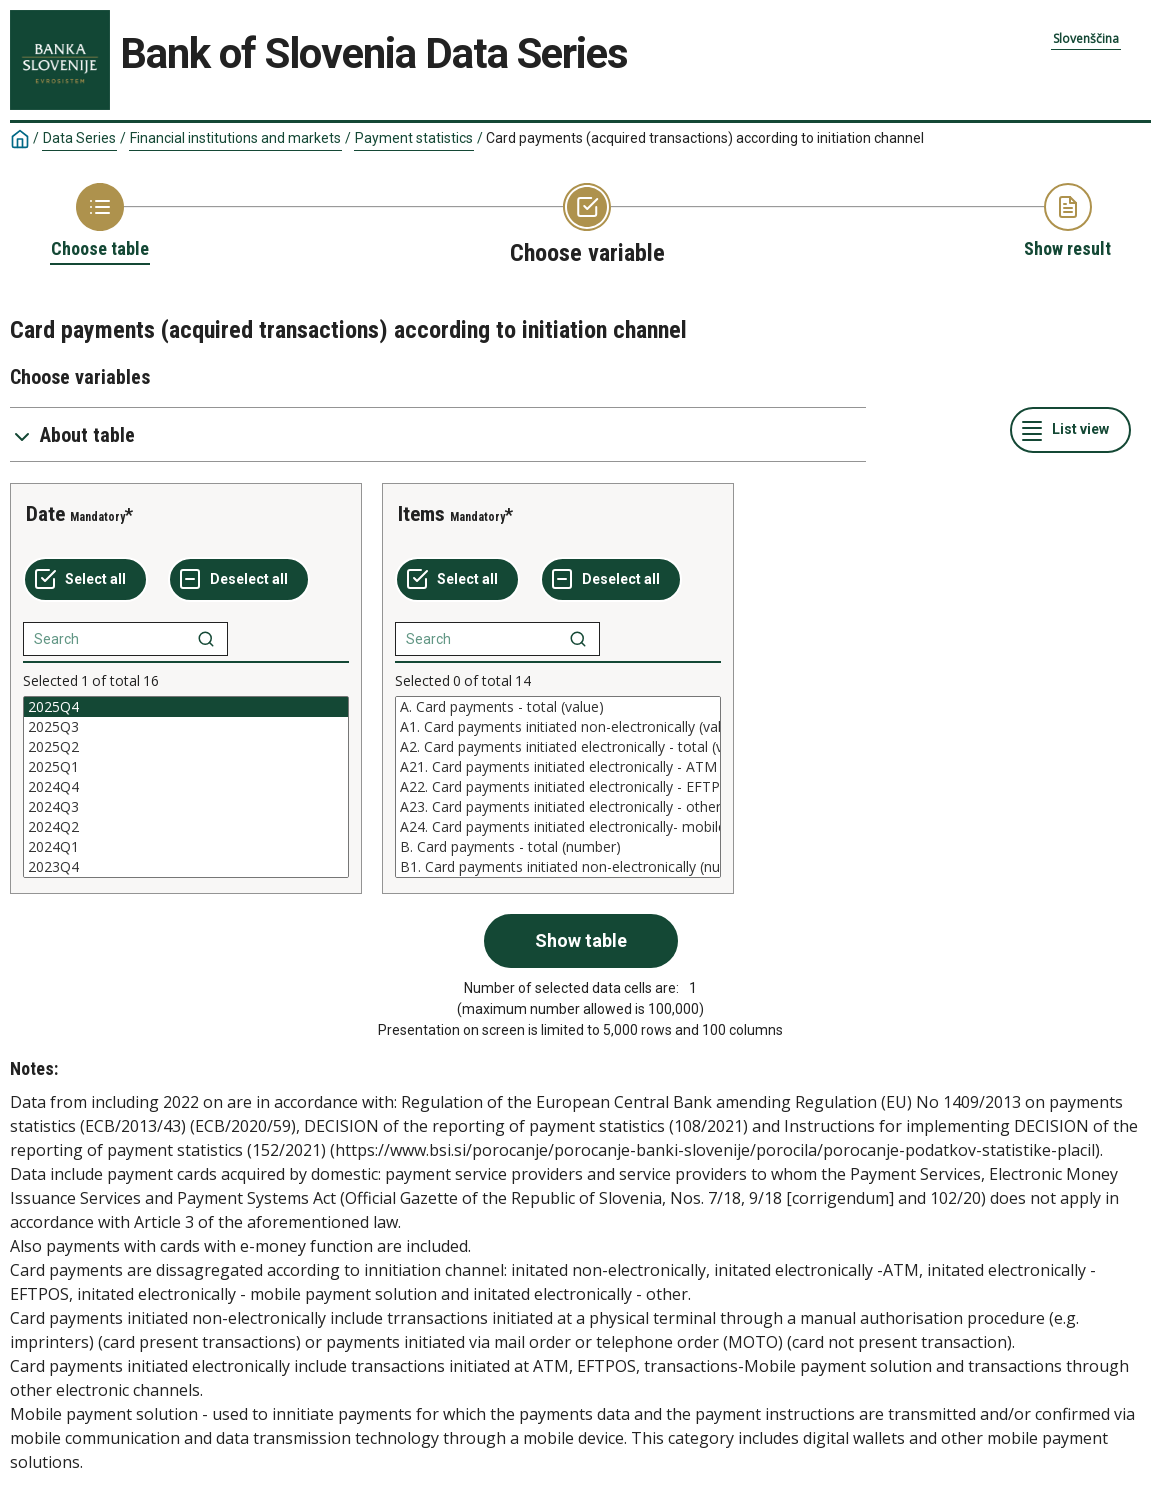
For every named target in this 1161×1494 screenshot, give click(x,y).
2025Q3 (186, 727)
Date (45, 514)
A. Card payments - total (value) (558, 707)
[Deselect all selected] (239, 580)
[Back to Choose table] (100, 222)
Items (421, 514)
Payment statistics (414, 138)
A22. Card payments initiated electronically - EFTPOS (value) (558, 787)
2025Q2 (186, 747)
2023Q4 (186, 867)
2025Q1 (186, 767)
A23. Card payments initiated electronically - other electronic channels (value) (558, 807)
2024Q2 (186, 827)
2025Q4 (186, 707)
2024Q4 (186, 787)
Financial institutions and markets (235, 138)
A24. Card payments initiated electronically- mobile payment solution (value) (558, 827)
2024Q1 (186, 847)
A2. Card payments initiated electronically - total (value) (558, 747)
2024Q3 (186, 807)
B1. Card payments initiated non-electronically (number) (558, 867)
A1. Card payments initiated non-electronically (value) (558, 727)
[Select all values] (85, 580)
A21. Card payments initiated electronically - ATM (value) (558, 767)
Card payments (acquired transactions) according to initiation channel (705, 138)
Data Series (79, 138)
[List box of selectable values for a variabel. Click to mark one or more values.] (186, 787)
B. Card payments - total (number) (558, 847)
